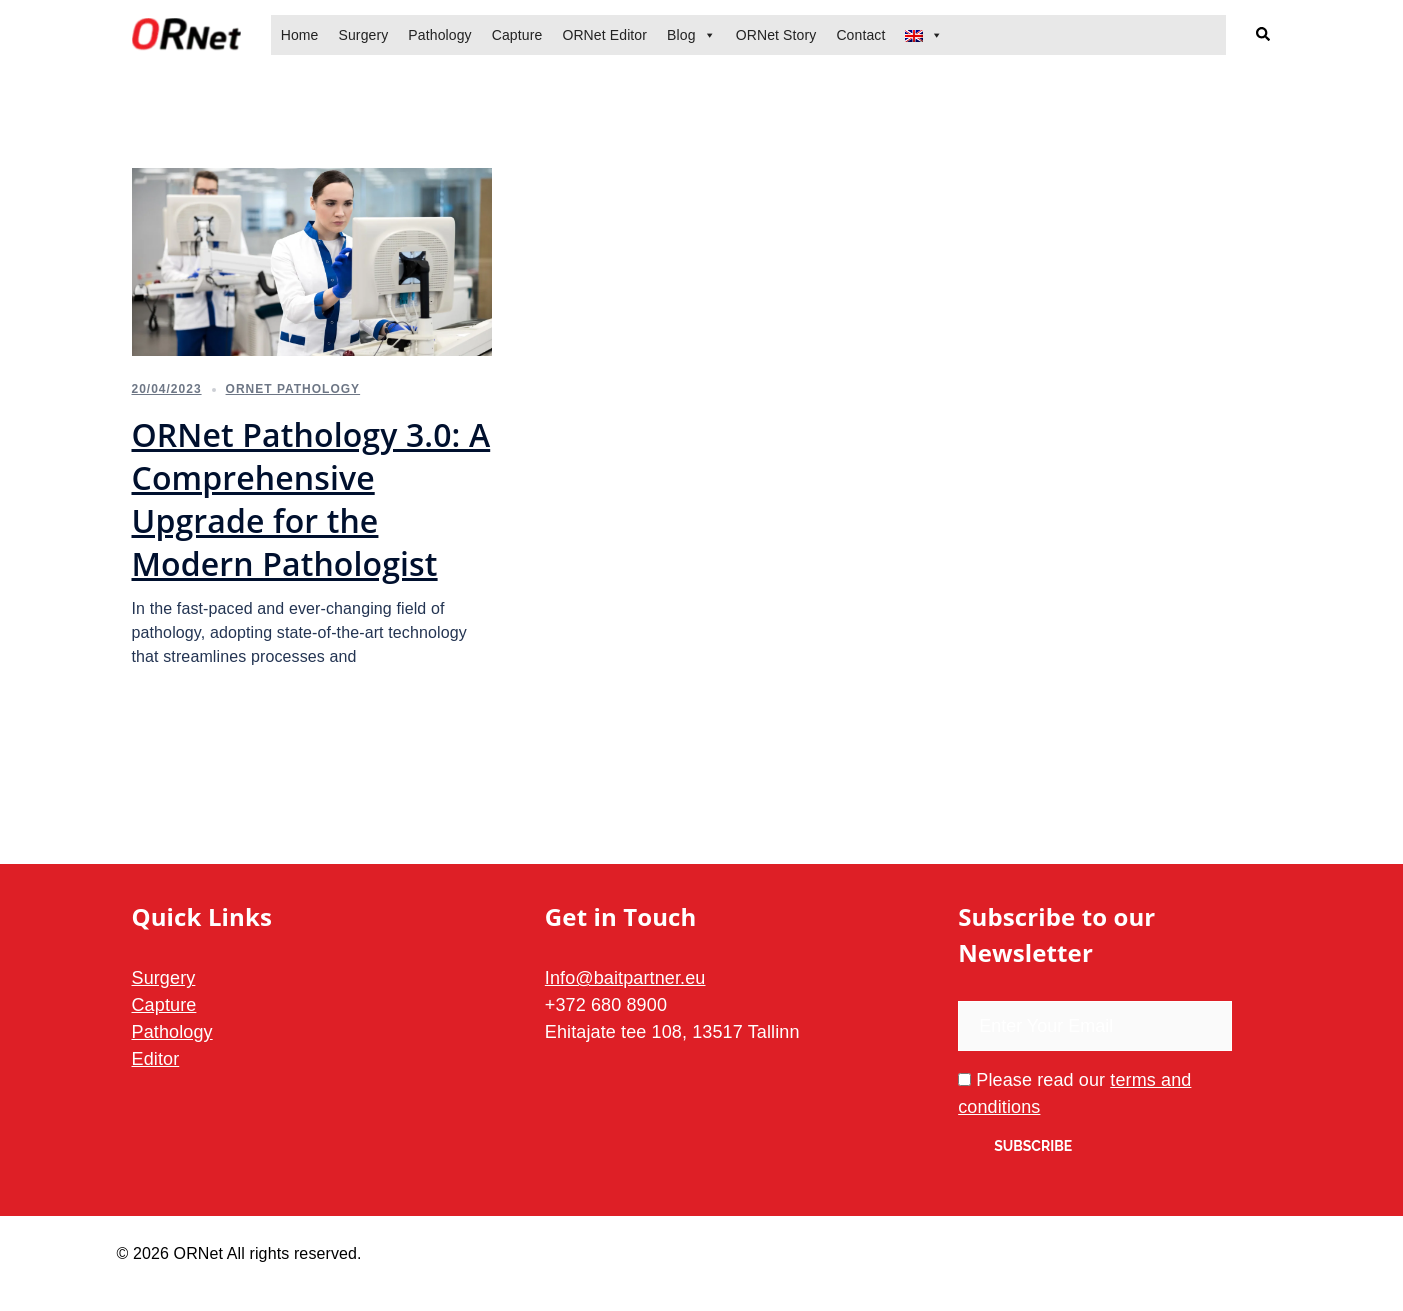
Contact (860, 35)
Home (300, 35)
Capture (517, 35)
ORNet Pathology (293, 389)
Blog (681, 35)
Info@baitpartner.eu (625, 978)
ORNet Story (776, 35)
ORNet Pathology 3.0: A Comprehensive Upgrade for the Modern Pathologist (311, 499)
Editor (156, 1059)
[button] (1264, 35)
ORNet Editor (604, 35)
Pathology (439, 35)
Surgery (363, 35)
